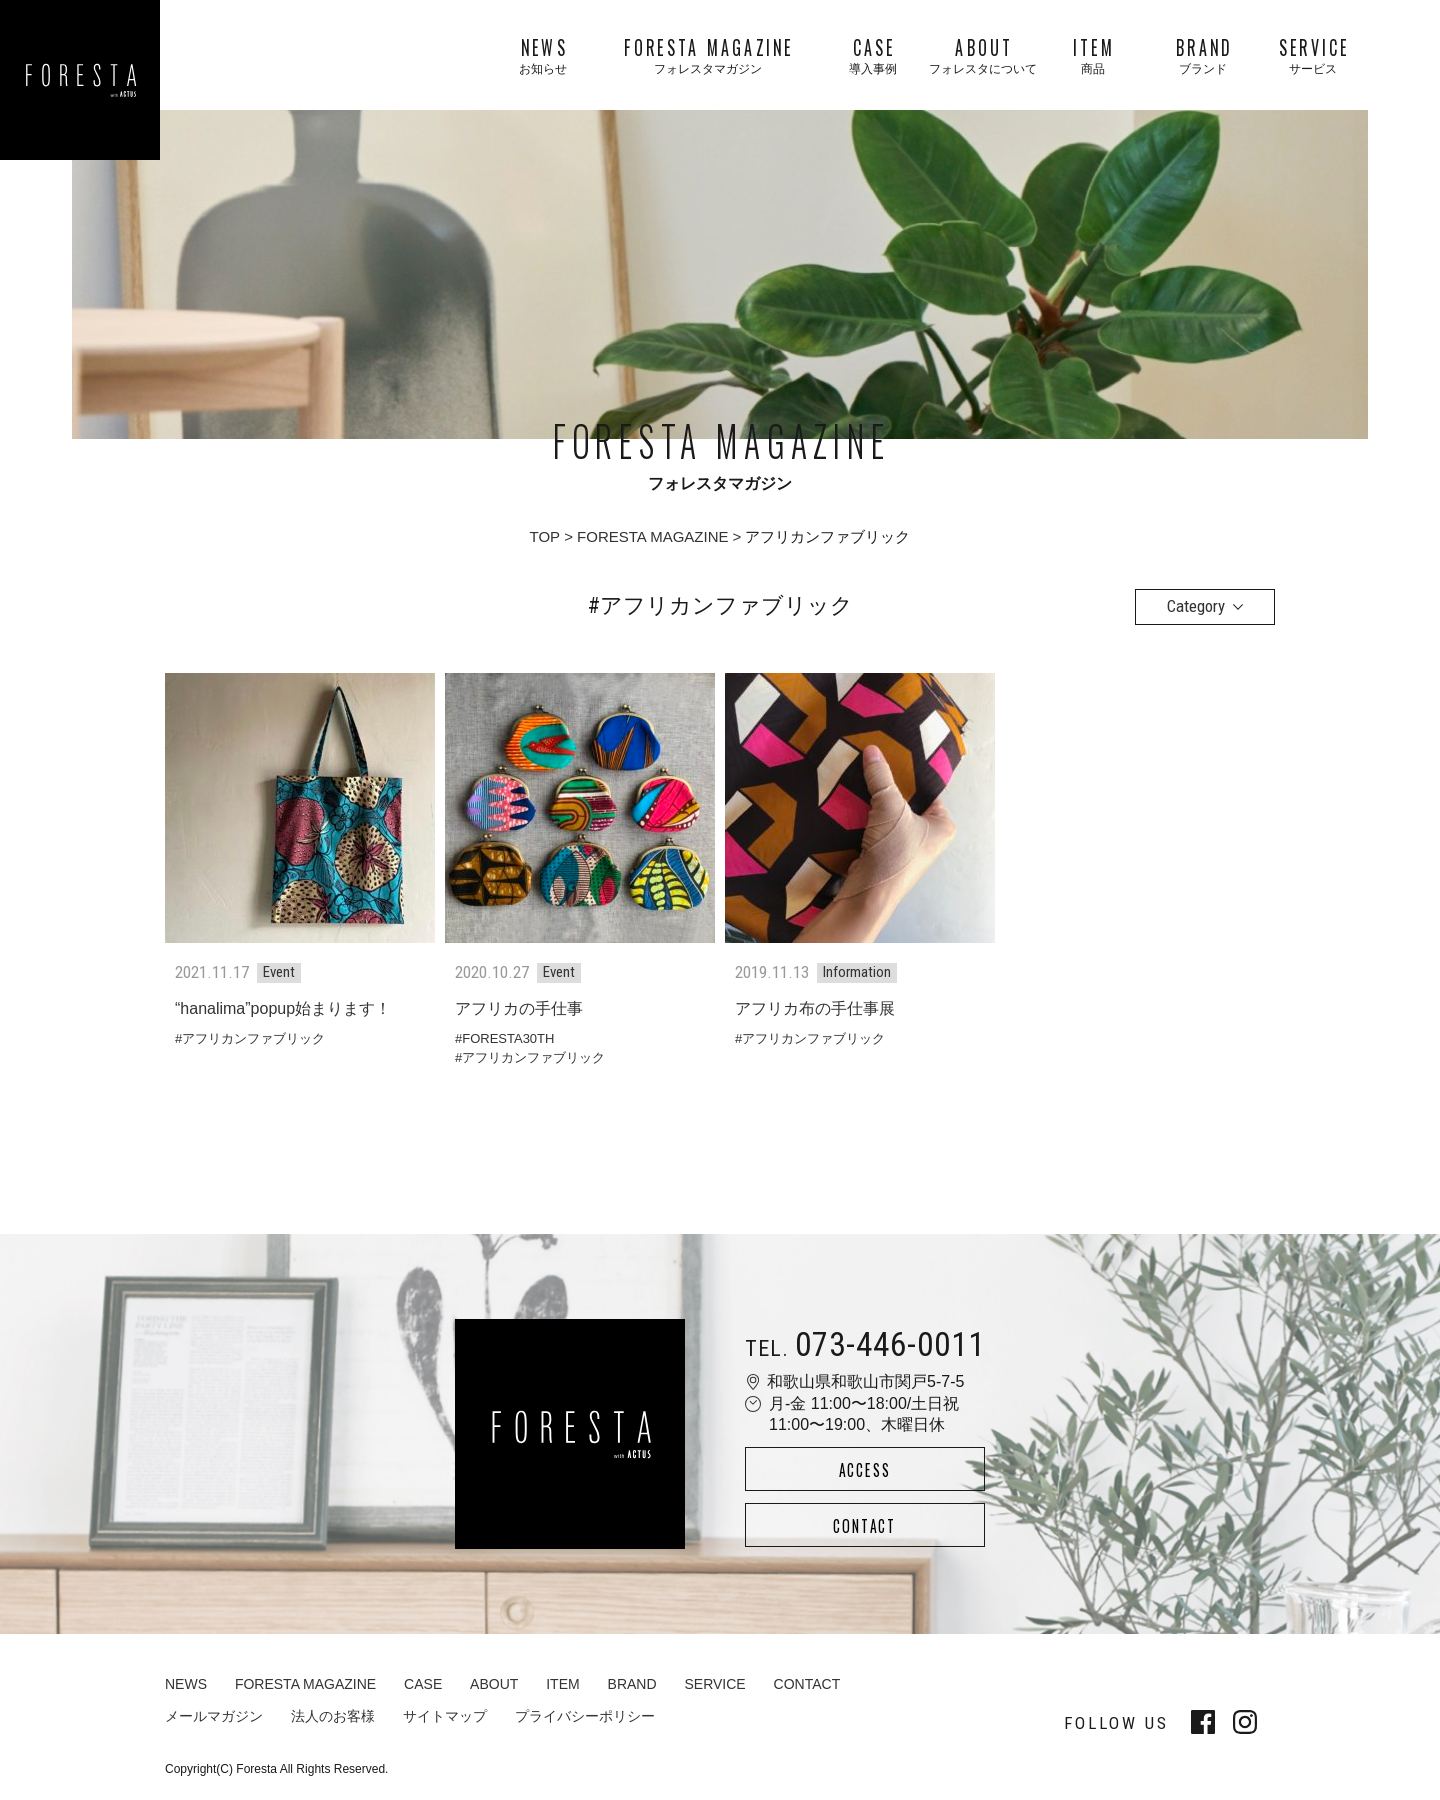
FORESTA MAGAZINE (652, 536)
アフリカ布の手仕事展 (815, 1008)
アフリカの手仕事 (519, 1008)
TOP (545, 536)
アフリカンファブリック (253, 1038)
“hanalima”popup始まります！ (283, 1008)
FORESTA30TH (508, 1038)
